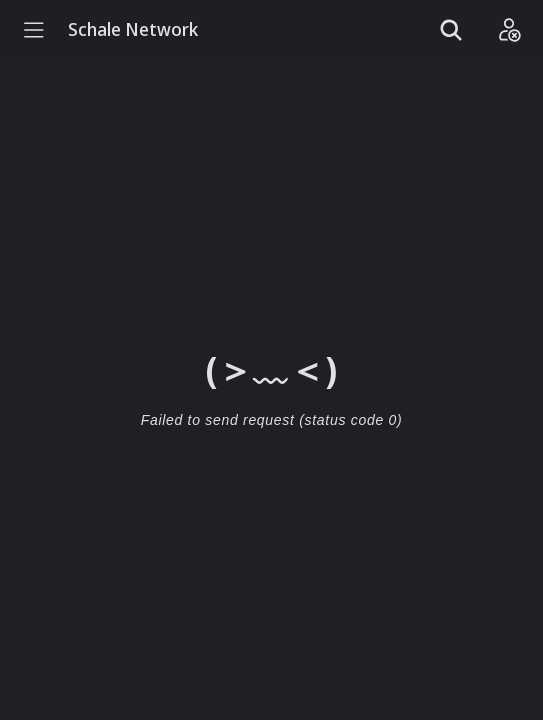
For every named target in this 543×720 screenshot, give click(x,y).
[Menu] (34, 30)
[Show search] (451, 30)
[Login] (509, 30)
